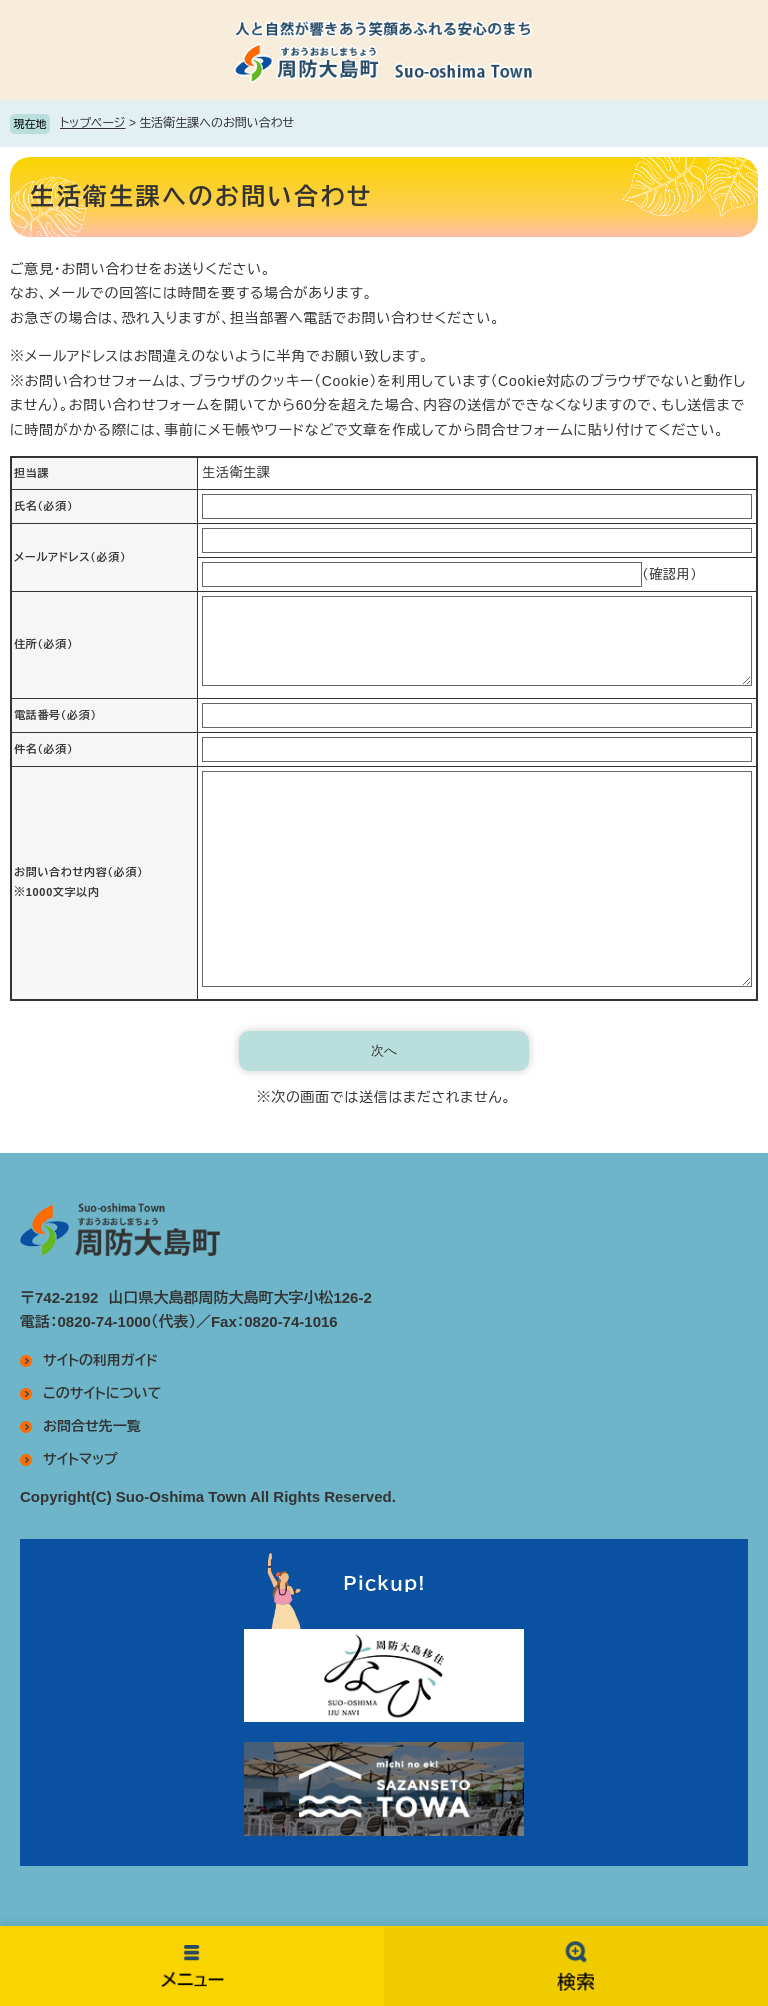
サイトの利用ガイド (100, 1360)
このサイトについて (102, 1393)
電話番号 (55, 715)
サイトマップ (80, 1459)
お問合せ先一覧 (92, 1426)
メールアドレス (70, 557)
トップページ (93, 123)
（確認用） (670, 574)
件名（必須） (43, 749)
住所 (43, 644)
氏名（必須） (43, 506)
